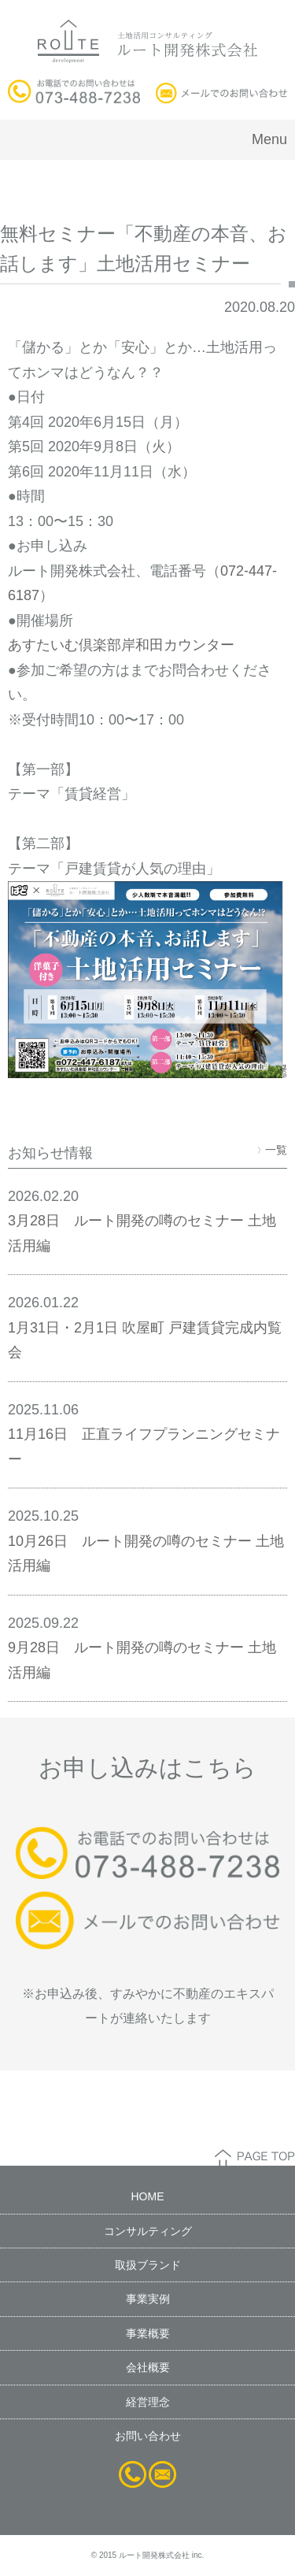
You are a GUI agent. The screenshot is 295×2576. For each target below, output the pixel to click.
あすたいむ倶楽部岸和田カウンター (121, 645)
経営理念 (148, 2402)
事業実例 (148, 2298)
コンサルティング (148, 2231)
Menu (269, 139)
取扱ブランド (148, 2265)
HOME (147, 2196)
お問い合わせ (148, 2436)
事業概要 (148, 2333)
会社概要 (148, 2367)
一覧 (272, 1149)
